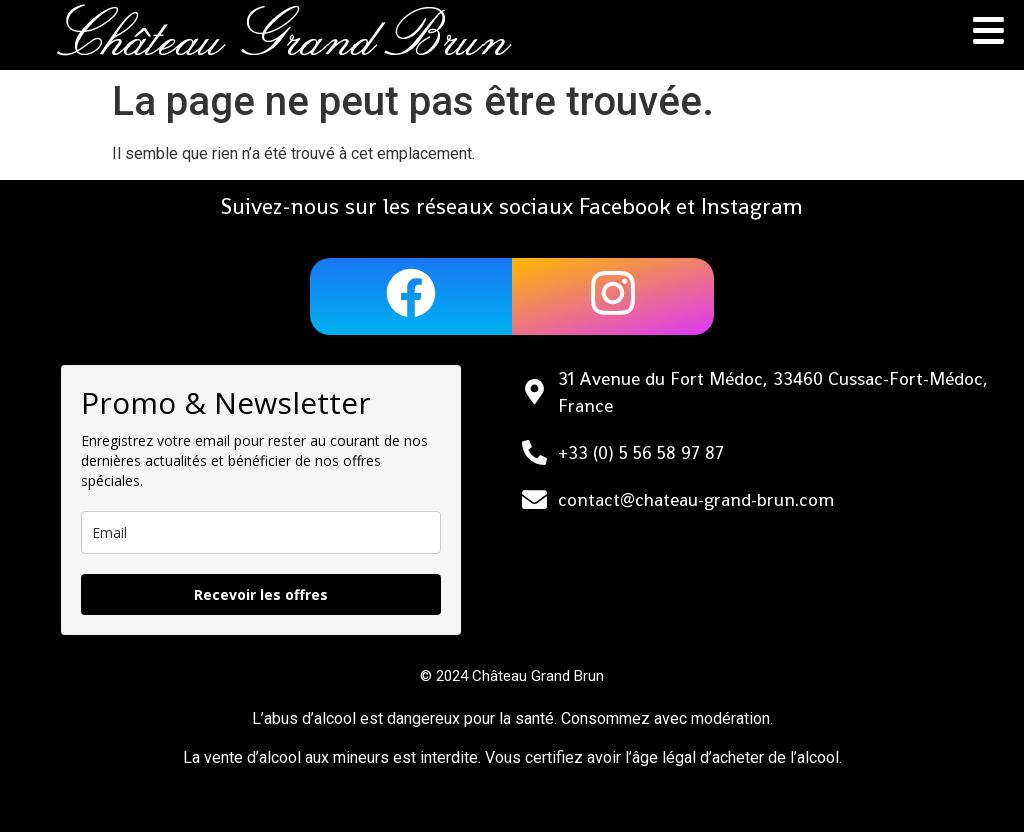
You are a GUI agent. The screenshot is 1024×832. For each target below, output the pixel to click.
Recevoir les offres (261, 594)
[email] (261, 532)
